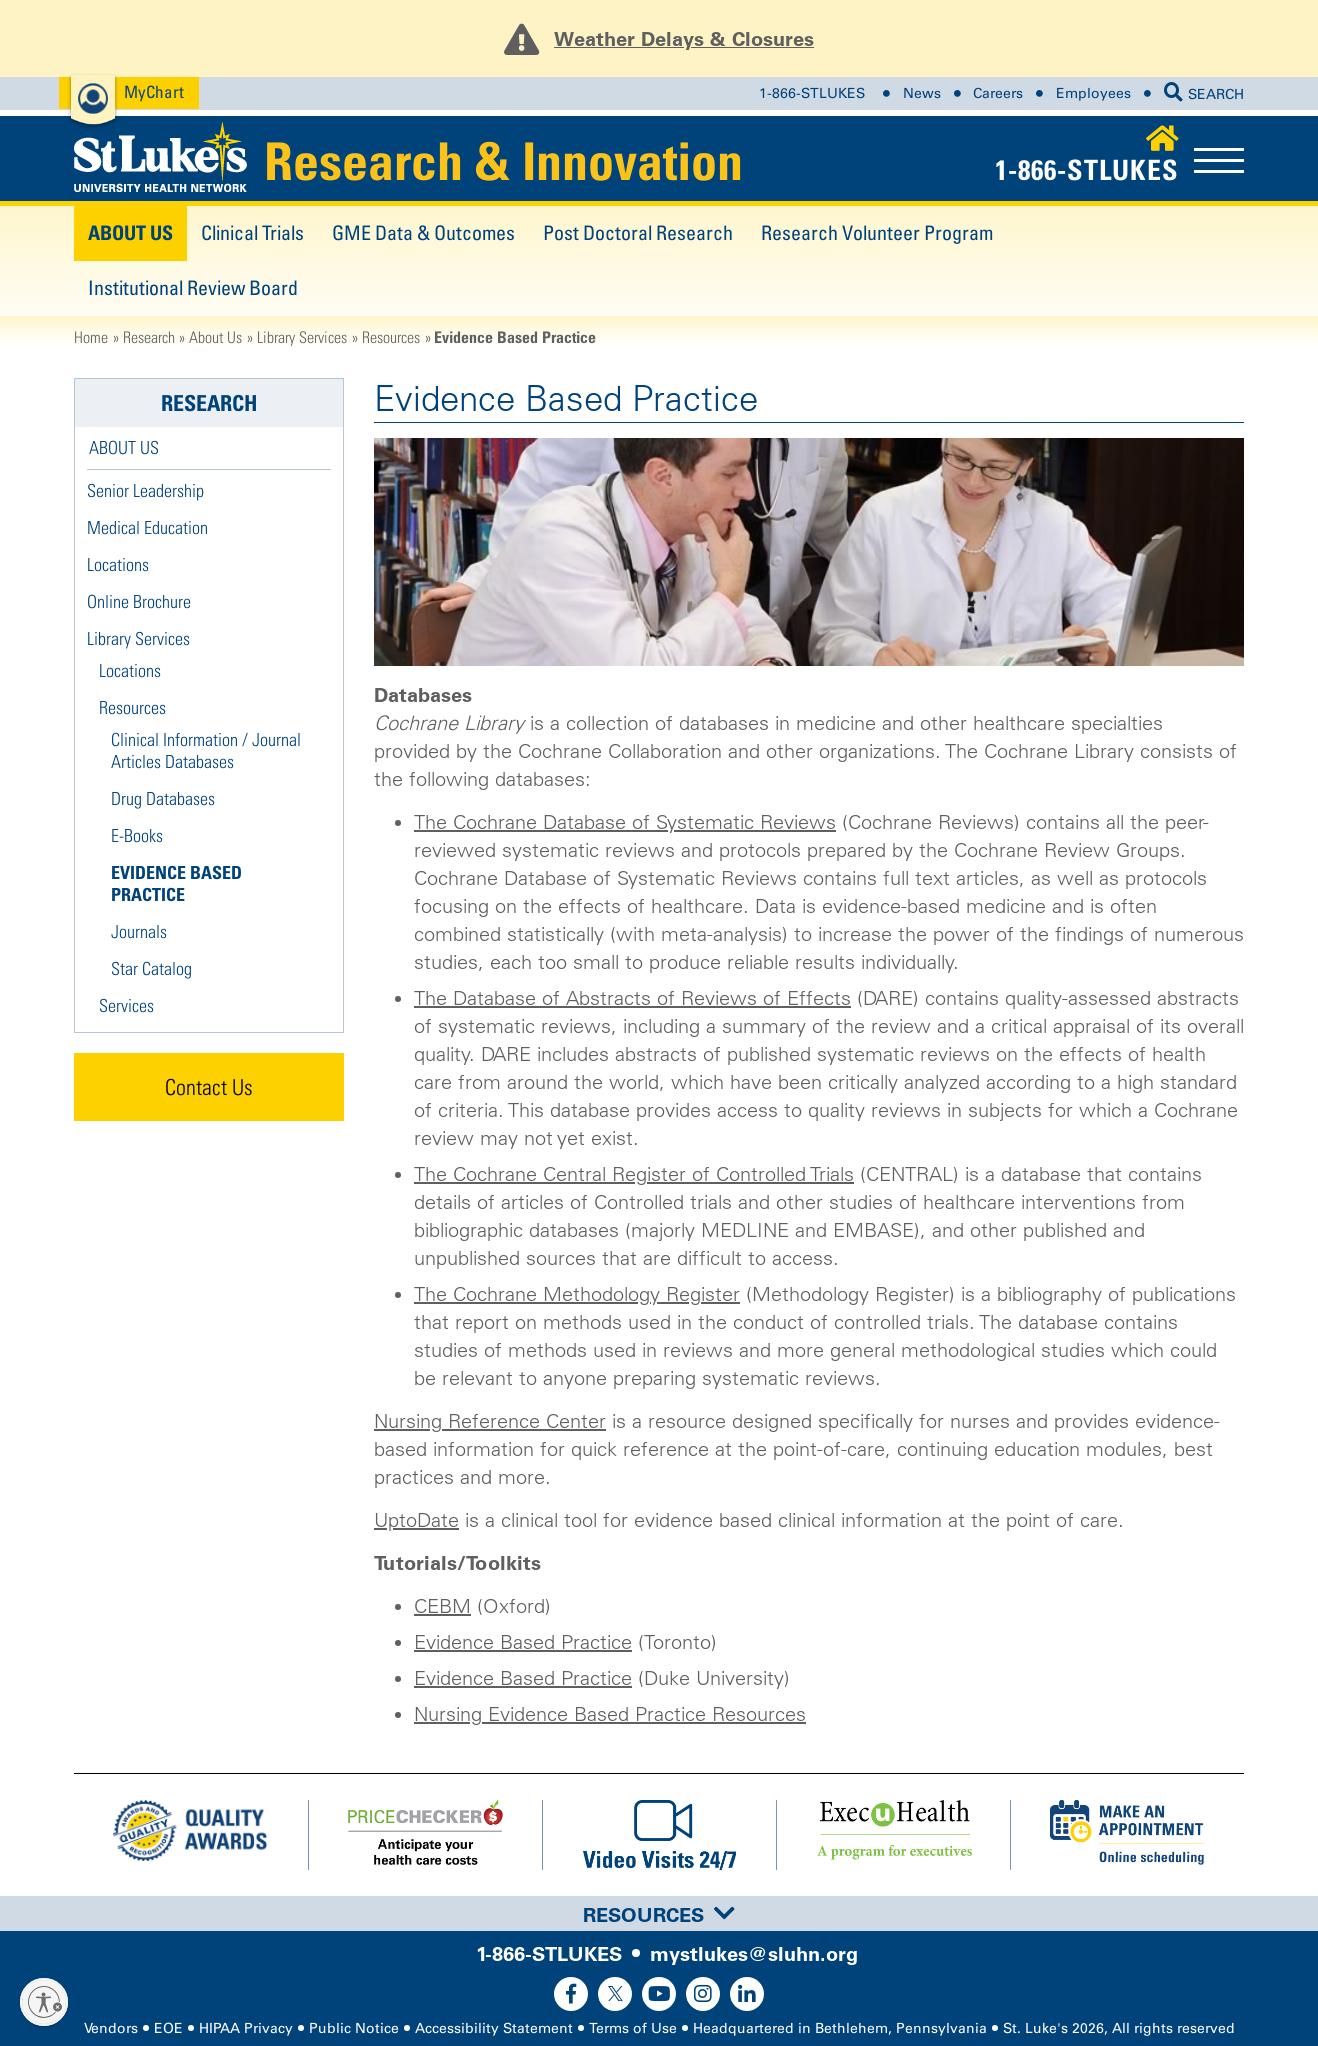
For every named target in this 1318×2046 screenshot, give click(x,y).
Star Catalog (151, 968)
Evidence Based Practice (523, 1642)
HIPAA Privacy (246, 2028)
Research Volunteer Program (877, 232)
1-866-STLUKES (812, 93)
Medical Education (147, 527)
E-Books (137, 835)
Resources (391, 337)
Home (91, 337)
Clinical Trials (252, 232)
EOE (168, 2028)
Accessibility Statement (494, 2028)
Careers (998, 93)
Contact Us (209, 1087)
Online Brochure (139, 601)
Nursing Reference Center (490, 1421)
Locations (118, 564)
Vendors (111, 2028)
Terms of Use (633, 2028)
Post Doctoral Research (638, 232)
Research (149, 337)
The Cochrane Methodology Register (577, 1294)
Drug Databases (163, 798)
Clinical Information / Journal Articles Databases (206, 750)
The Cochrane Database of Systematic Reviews (625, 822)
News (922, 93)
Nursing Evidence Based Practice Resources (610, 1714)
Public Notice (354, 2028)
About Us (130, 233)
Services (126, 1005)
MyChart (154, 91)
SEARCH (1204, 94)
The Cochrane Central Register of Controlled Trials (634, 1174)
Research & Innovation (503, 161)
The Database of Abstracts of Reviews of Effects (632, 998)
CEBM (442, 1606)
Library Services (302, 337)
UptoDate (416, 1520)
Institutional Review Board (193, 287)
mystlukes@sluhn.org (754, 1954)
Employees (1093, 93)
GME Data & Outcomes (423, 232)
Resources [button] (659, 1915)
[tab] (659, 1913)
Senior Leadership (145, 490)
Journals (139, 931)
